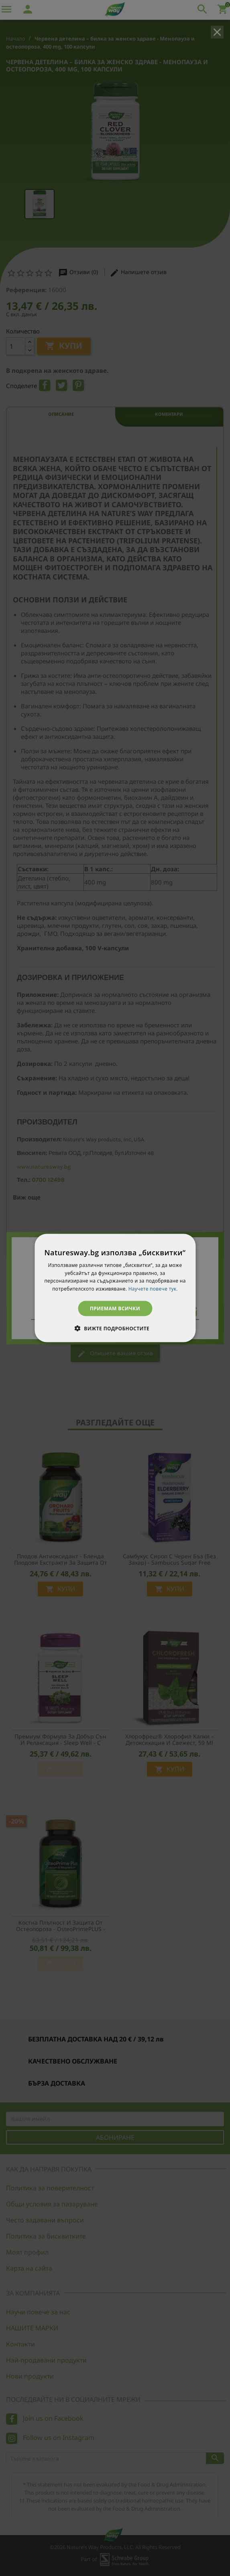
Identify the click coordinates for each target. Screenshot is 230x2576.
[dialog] (115, 1288)
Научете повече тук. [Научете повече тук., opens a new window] (153, 1288)
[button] (115, 1328)
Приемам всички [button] (115, 1308)
